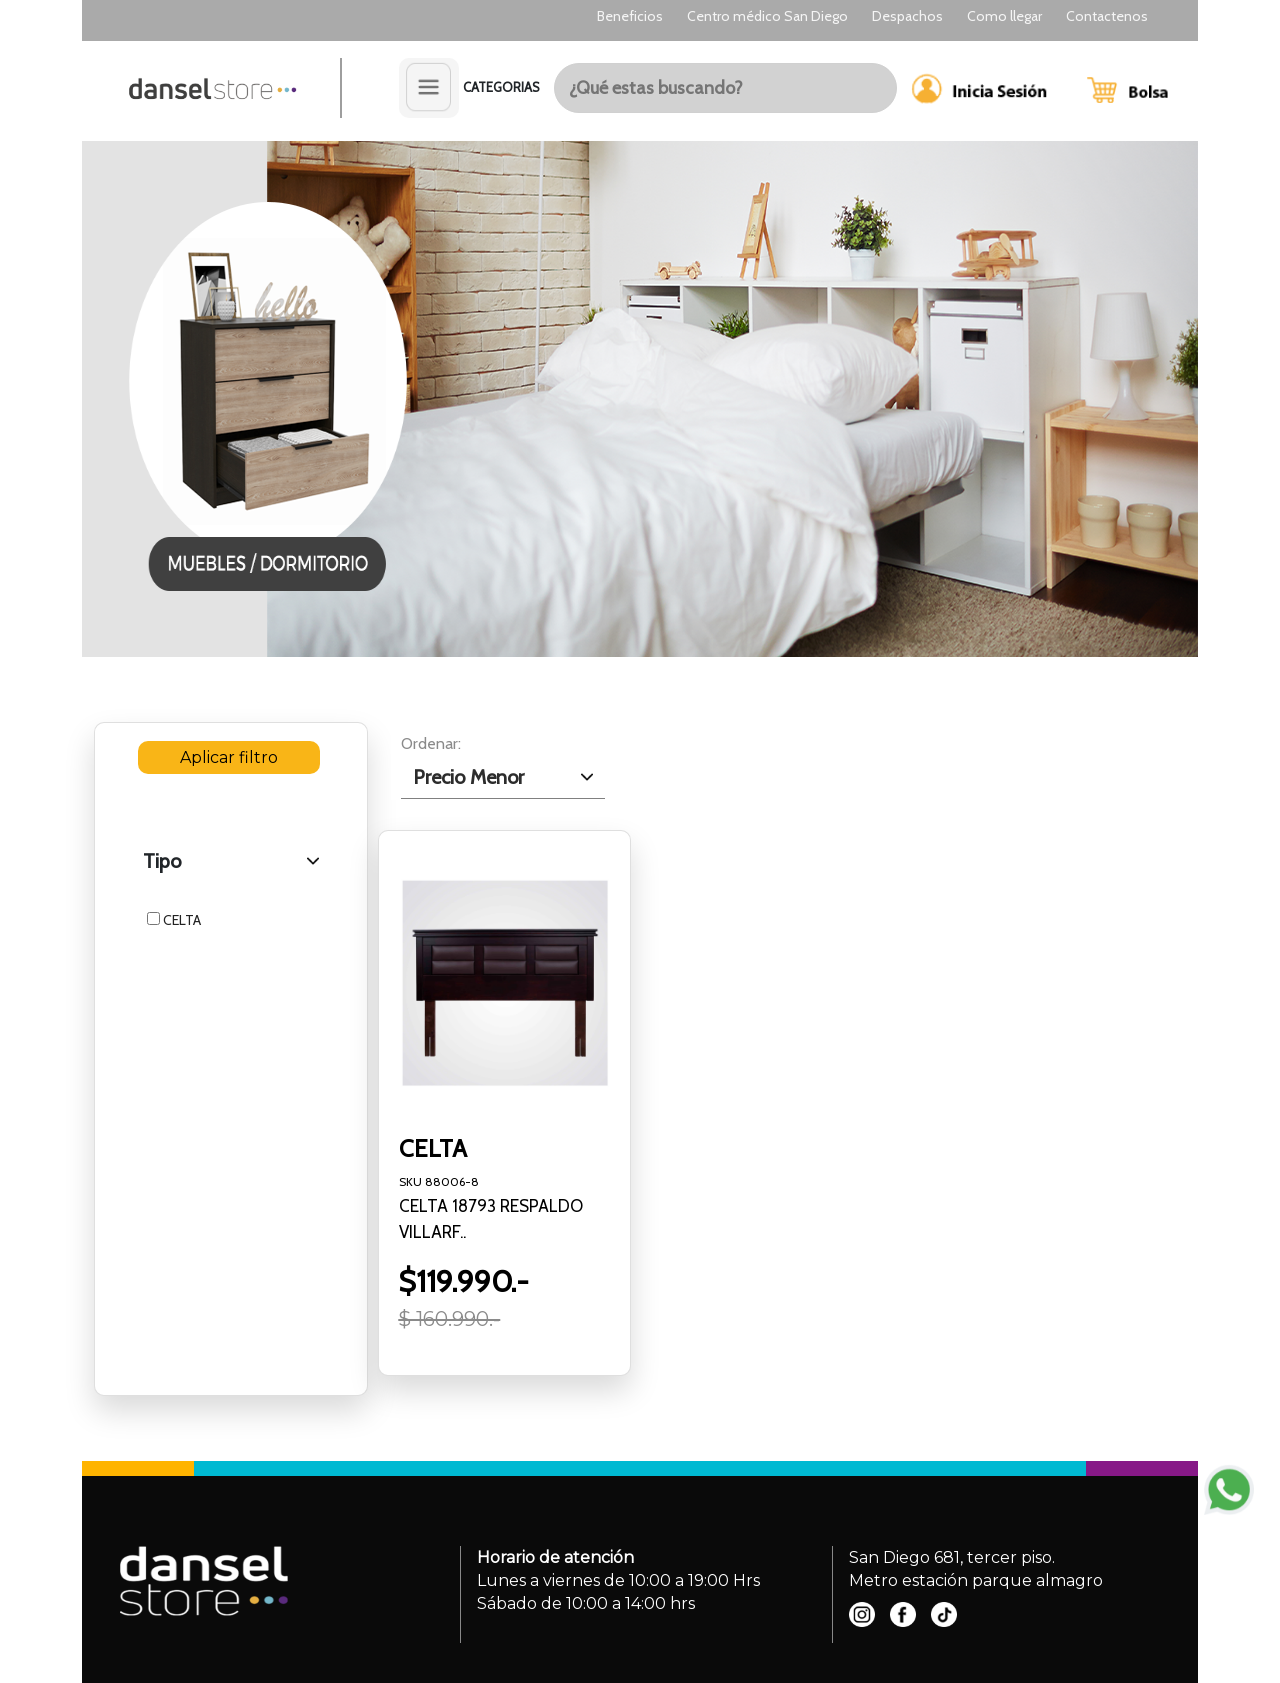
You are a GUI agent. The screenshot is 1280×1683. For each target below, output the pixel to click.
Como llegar (1004, 16)
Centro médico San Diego (767, 16)
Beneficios (630, 16)
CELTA (174, 920)
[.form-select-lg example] (503, 777)
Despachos (907, 16)
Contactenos (1107, 16)
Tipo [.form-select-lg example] (162, 861)
